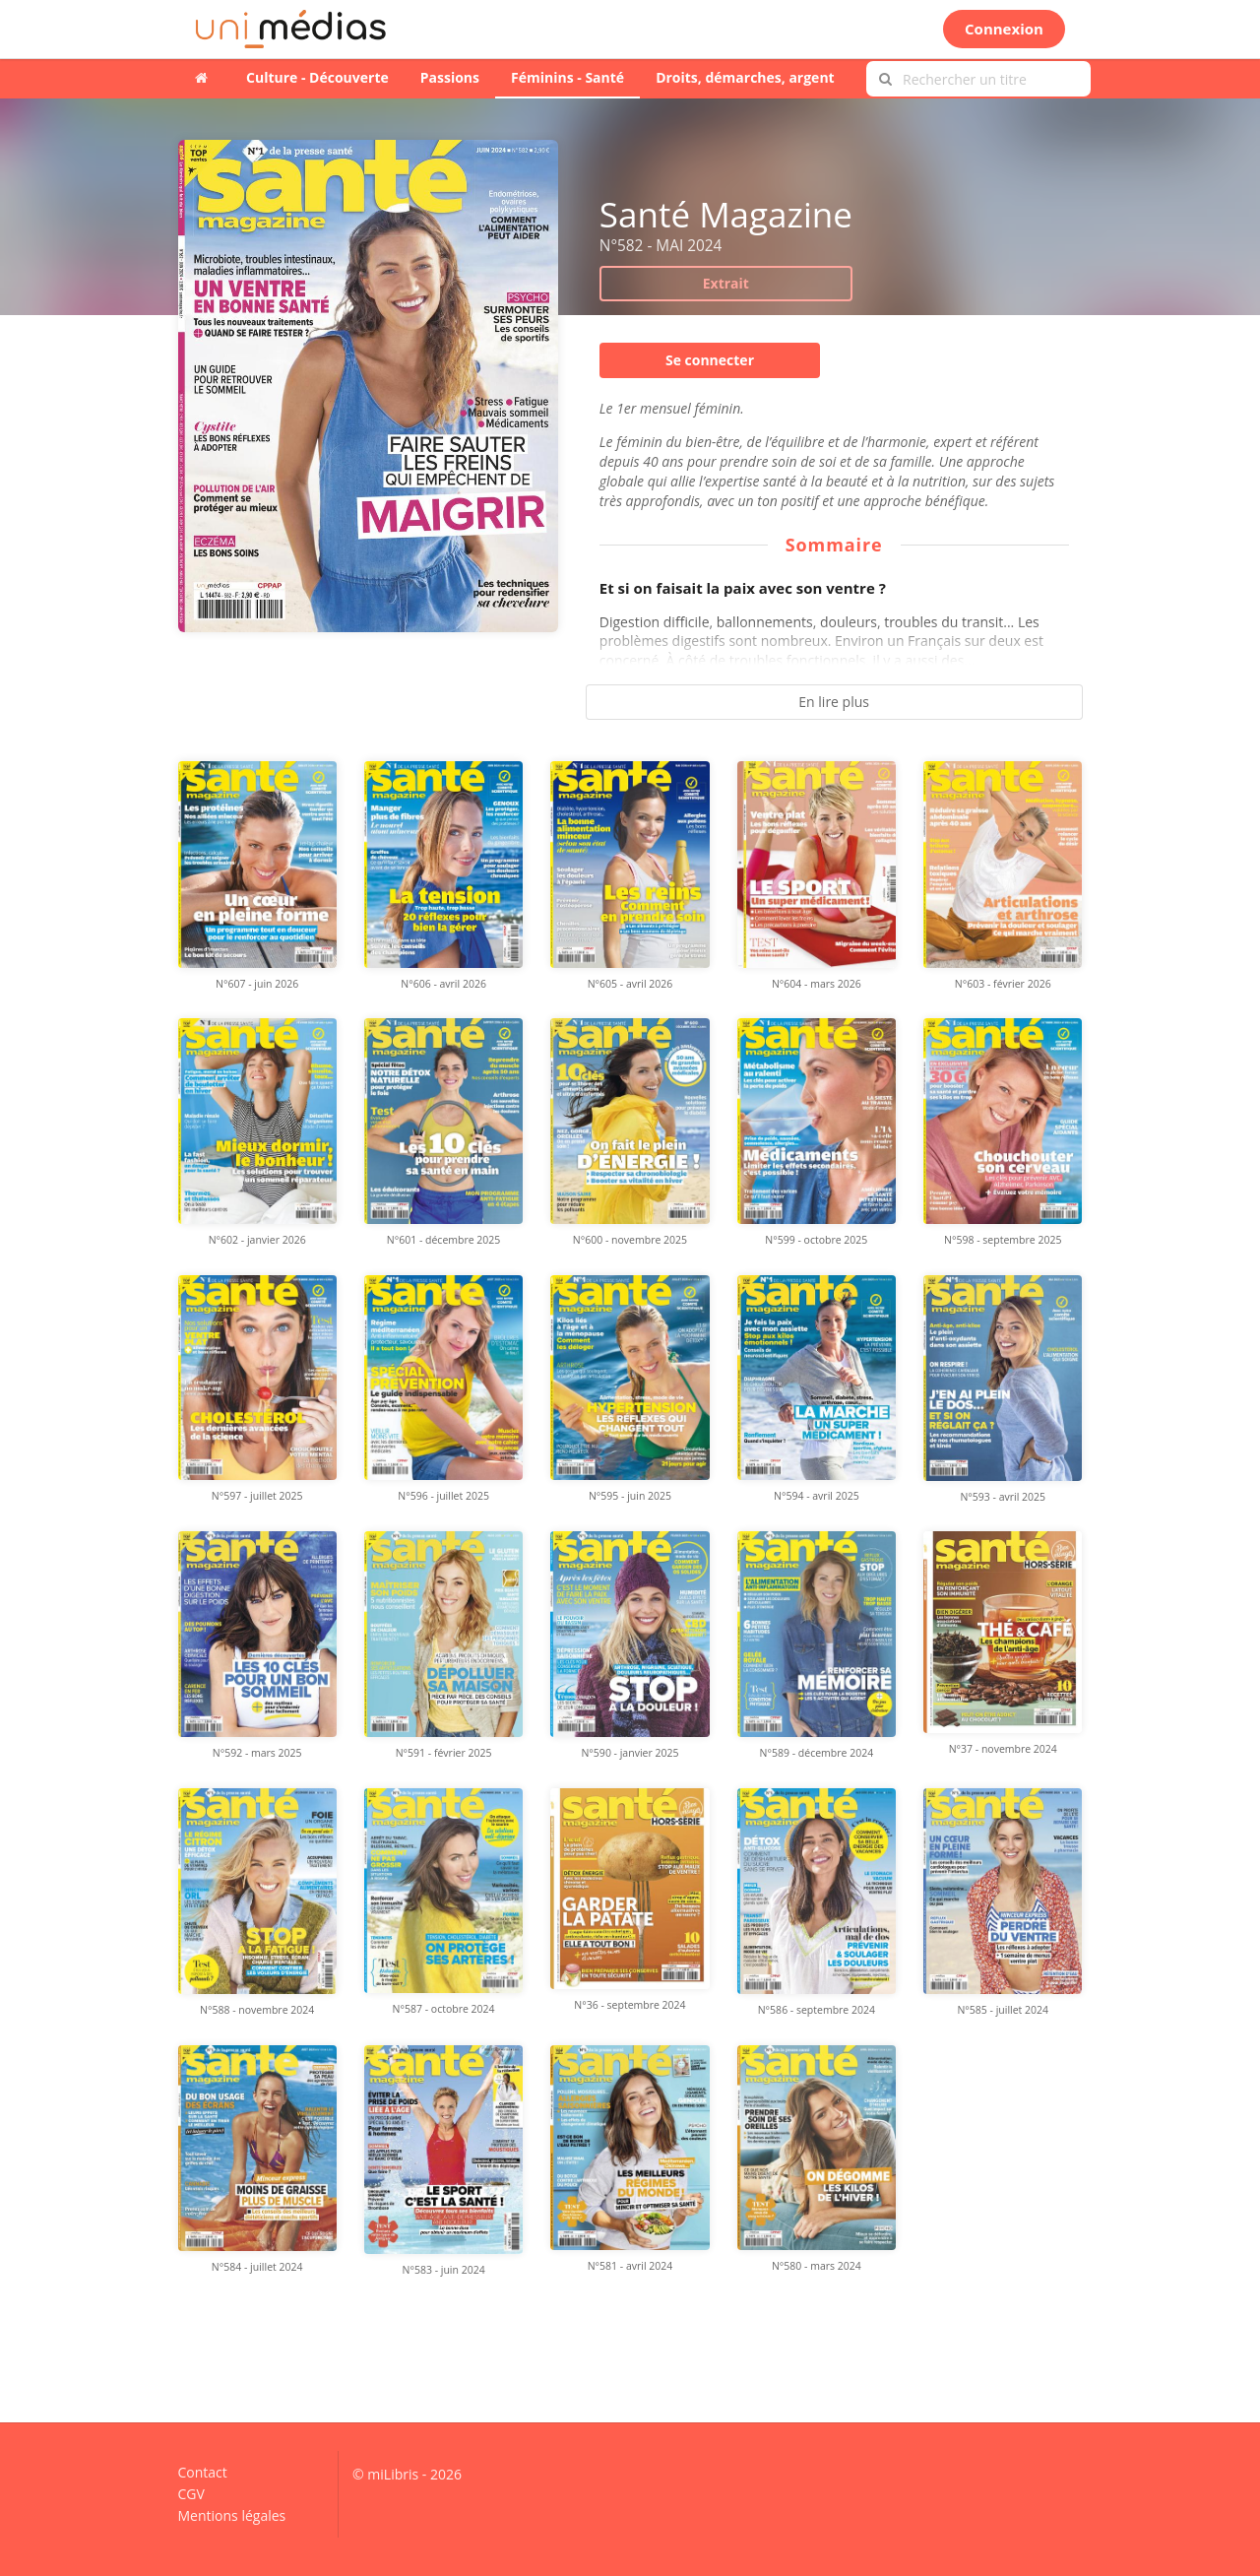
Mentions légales (232, 2515)
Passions (449, 77)
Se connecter (709, 360)
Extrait (726, 283)
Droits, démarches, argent (745, 77)
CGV (191, 2493)
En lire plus (833, 701)
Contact (202, 2473)
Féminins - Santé (567, 77)
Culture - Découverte (317, 77)
